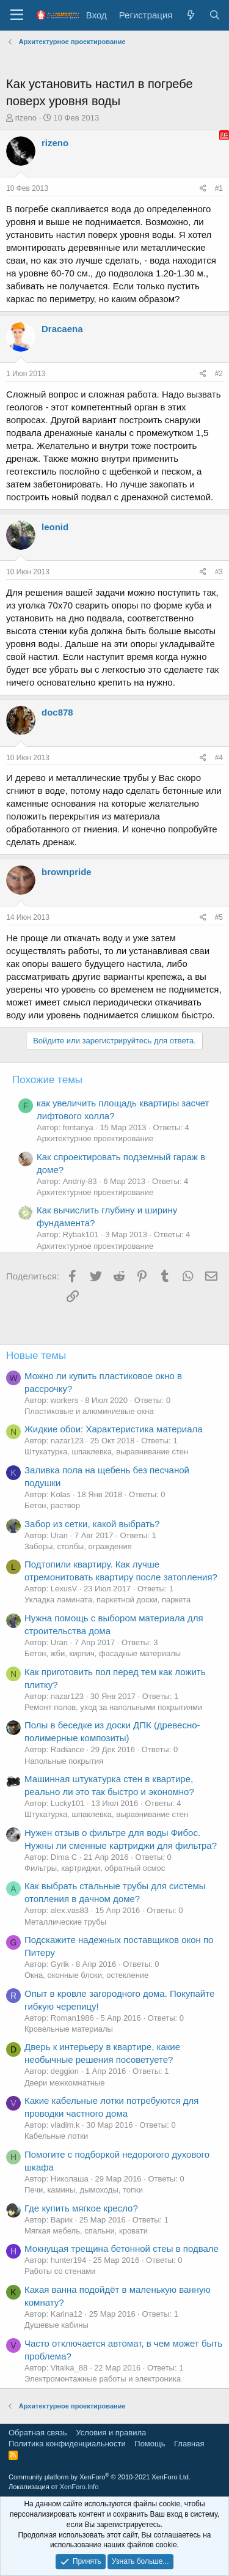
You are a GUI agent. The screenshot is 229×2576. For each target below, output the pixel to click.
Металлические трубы (65, 1921)
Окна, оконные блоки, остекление (86, 1975)
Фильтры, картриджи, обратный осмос (94, 1868)
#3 (219, 572)
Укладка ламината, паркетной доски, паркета (107, 1599)
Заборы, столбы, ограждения (78, 1546)
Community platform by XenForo (100, 2477)
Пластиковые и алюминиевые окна (89, 1411)
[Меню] (16, 15)
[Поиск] (215, 15)
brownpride (67, 872)
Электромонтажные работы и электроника (102, 2378)
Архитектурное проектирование (95, 1138)
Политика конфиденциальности (67, 2443)
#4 (219, 757)
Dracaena (62, 329)
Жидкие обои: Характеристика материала (113, 1429)
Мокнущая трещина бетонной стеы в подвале (121, 2248)
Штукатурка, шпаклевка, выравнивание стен (106, 1451)
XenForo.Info (79, 2486)
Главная (189, 2443)
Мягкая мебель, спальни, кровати (86, 2230)
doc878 (57, 712)
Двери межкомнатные (64, 2082)
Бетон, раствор (52, 1505)
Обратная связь (38, 2432)
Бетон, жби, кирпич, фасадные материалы (102, 1653)
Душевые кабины (56, 2325)
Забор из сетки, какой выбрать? (91, 1524)
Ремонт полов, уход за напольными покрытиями (113, 1707)
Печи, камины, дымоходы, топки (83, 2189)
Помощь (149, 2443)
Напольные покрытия (63, 1761)
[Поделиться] (203, 189)
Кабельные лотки (56, 2136)
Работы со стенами (59, 2271)
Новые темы (36, 1355)
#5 (219, 917)
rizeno (26, 117)
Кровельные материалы (68, 2029)
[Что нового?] (190, 15)
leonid (55, 527)
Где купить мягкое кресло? (81, 2208)
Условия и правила (111, 2432)
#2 (219, 373)
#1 (219, 188)
